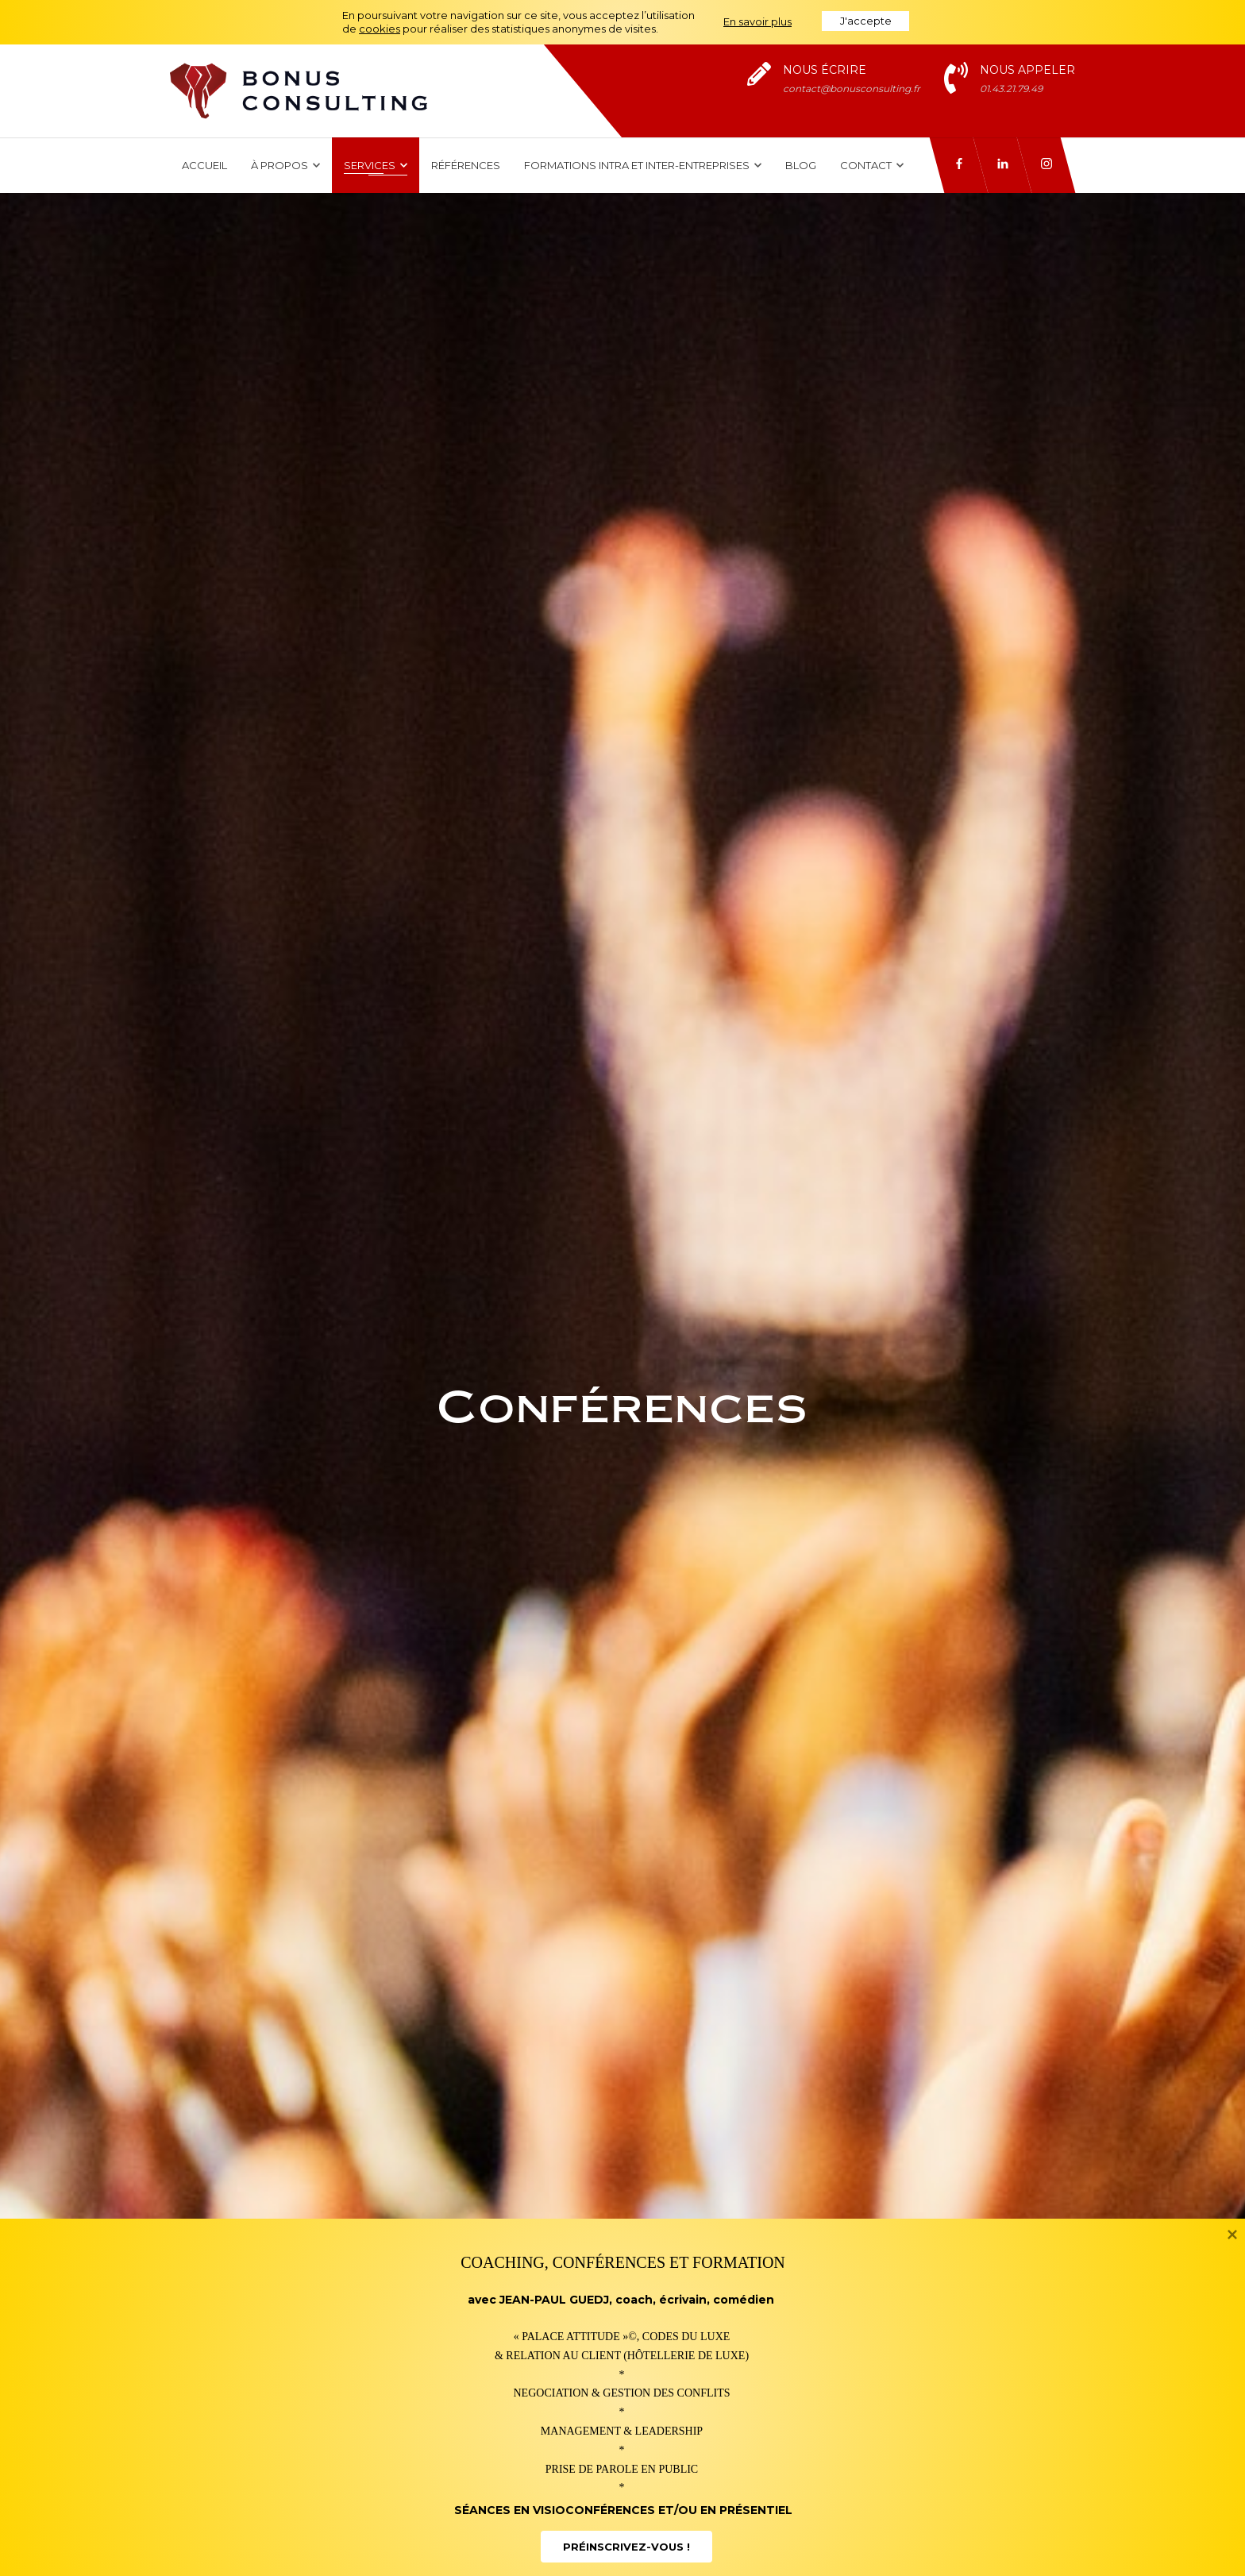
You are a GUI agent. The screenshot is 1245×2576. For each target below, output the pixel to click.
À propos (285, 165)
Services (375, 165)
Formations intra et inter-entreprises (642, 165)
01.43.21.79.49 (1011, 88)
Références (465, 165)
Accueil (204, 165)
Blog (800, 165)
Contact (872, 165)
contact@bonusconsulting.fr (851, 88)
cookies (379, 28)
